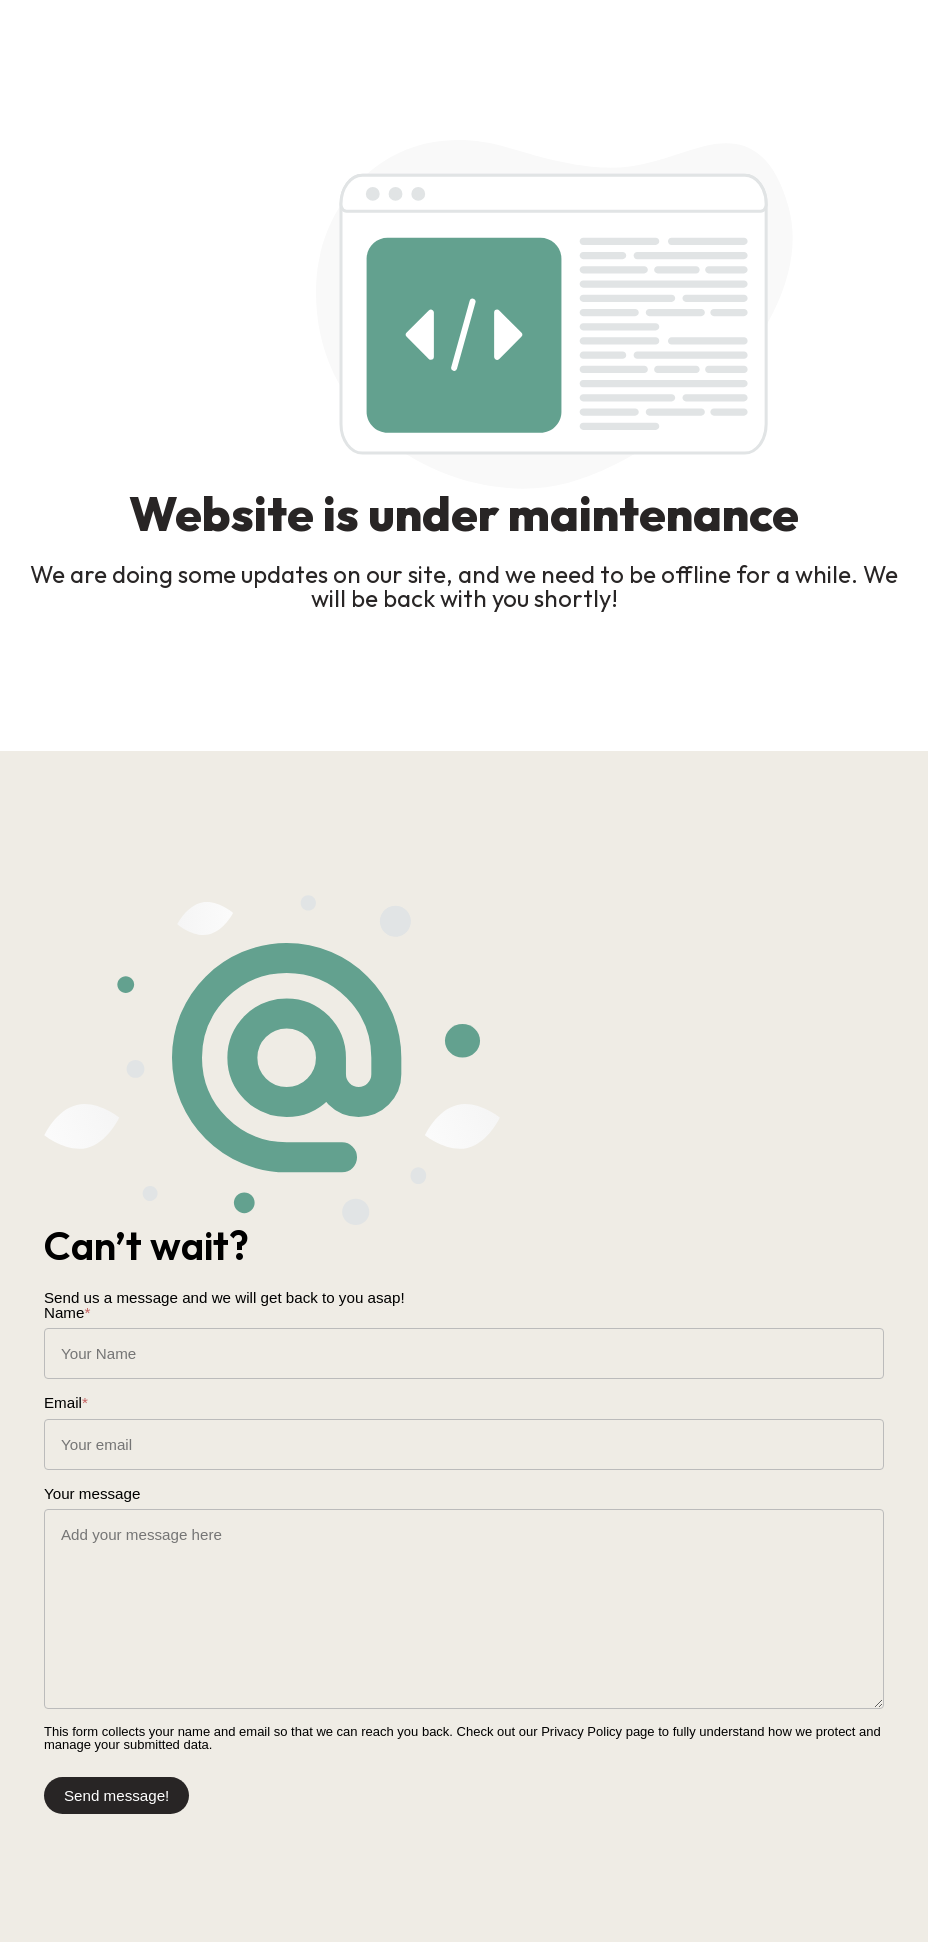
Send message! (113, 1789)
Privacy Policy (581, 1725)
